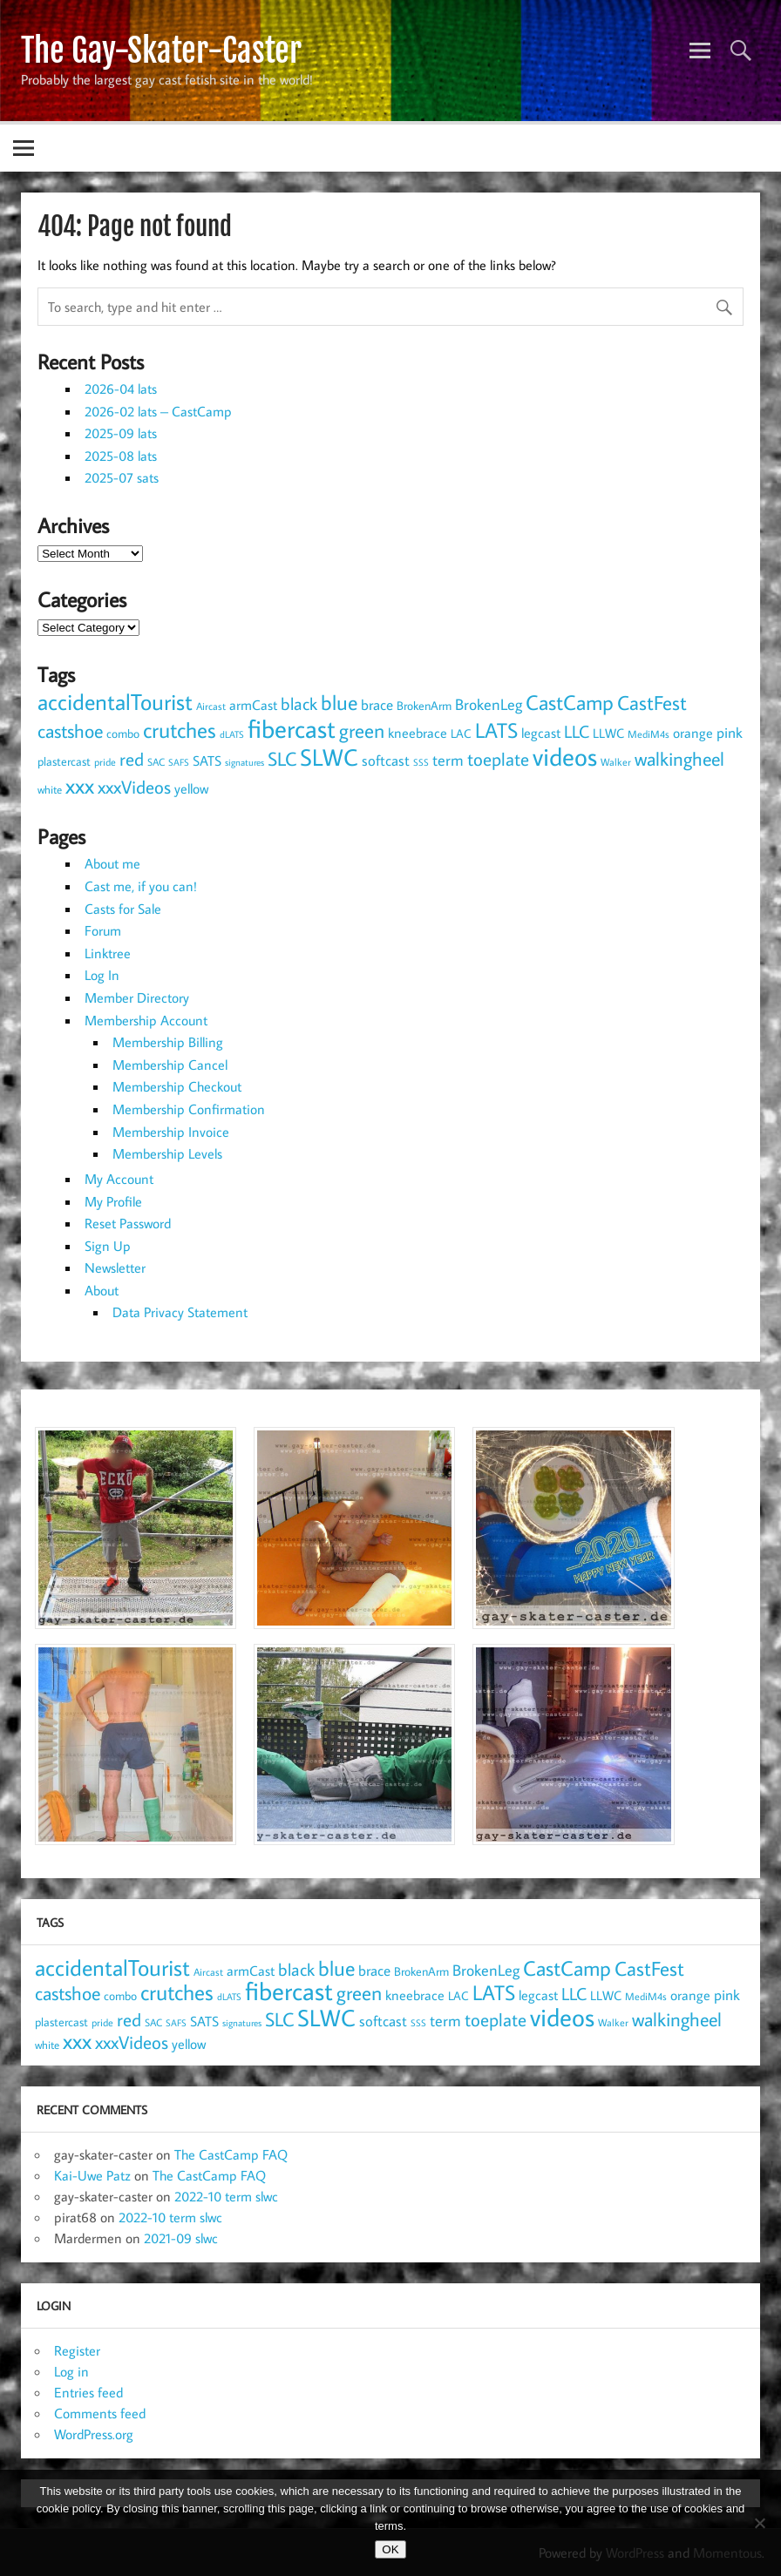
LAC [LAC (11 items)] (461, 733)
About (102, 1290)
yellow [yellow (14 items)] (191, 788)
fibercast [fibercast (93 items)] (292, 728)
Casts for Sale (123, 908)
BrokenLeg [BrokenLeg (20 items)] (488, 704)
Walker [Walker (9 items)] (616, 761)
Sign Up (108, 1245)
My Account (119, 1178)
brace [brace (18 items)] (377, 704)
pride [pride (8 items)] (105, 761)
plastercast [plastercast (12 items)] (64, 761)
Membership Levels (167, 1153)
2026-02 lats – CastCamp (158, 411)
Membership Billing (167, 1042)
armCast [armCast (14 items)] (253, 704)
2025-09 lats (121, 433)
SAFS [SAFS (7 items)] (178, 762)
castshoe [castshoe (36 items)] (70, 730)
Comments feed (100, 2413)
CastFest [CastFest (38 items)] (652, 702)
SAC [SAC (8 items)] (156, 761)
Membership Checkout (176, 1086)
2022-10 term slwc (226, 2196)
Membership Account (146, 1020)
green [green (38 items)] (361, 730)
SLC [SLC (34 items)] (282, 759)
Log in (71, 2371)
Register (77, 2350)
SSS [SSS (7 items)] (421, 762)
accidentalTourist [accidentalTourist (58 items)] (115, 701)
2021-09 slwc (181, 2238)
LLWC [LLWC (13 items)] (608, 733)
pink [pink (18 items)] (729, 732)
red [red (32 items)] (131, 759)
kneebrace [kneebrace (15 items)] (417, 732)
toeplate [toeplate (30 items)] (498, 759)
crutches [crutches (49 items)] (179, 730)
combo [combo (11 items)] (122, 733)
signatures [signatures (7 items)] (244, 762)
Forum (103, 930)
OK (390, 2549)
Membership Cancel (170, 1064)
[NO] (759, 2523)
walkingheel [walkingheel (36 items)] (679, 758)
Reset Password (128, 1223)
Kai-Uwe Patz (92, 2175)
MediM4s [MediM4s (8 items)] (648, 733)
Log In (102, 975)
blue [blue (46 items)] (339, 701)
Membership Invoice (170, 1131)
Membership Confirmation (188, 1109)
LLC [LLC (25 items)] (576, 731)
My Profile (113, 1201)
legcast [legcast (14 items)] (540, 732)
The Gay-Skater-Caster (161, 50)
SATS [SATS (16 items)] (207, 760)
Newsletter (115, 1267)
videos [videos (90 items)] (565, 756)
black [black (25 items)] (299, 703)
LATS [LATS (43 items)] (496, 730)
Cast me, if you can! (141, 886)
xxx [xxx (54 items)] (79, 785)
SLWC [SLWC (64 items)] (329, 757)
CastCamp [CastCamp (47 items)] (570, 702)
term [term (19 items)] (448, 760)
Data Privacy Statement (180, 1312)
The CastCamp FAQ (231, 2154)
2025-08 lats (121, 455)
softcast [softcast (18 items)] (386, 760)
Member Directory (137, 997)
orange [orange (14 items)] (693, 732)
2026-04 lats (121, 388)
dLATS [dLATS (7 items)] (232, 734)
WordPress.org (93, 2434)
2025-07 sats (122, 477)
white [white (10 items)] (49, 789)
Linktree (108, 953)
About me (112, 863)
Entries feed (88, 2392)
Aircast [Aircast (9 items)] (211, 706)
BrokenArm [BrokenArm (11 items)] (424, 705)
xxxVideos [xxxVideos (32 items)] (134, 786)
